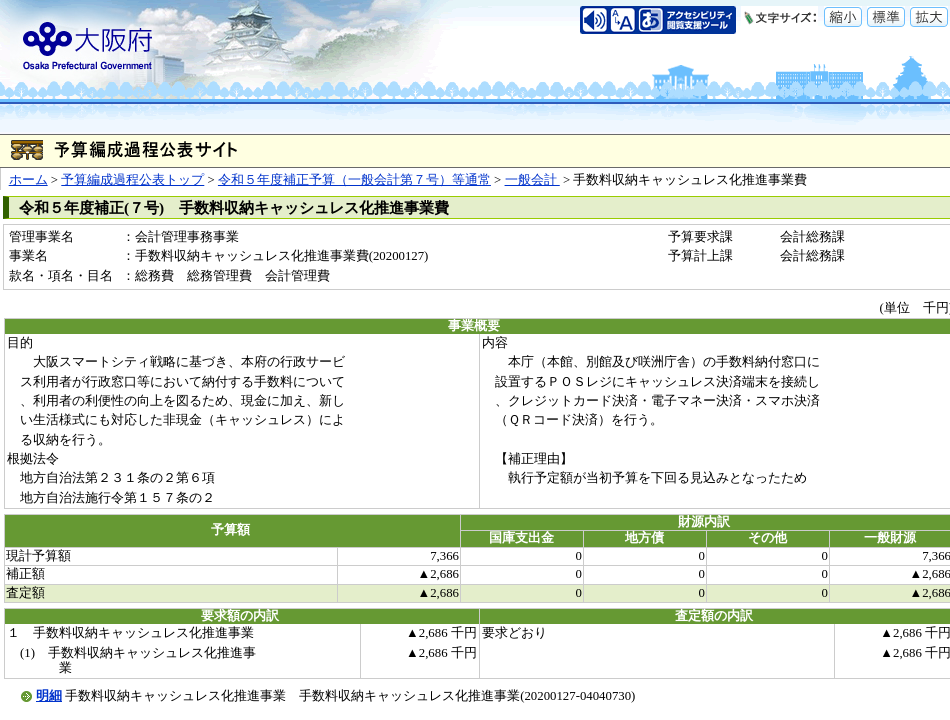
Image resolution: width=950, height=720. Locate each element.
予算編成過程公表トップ (132, 180)
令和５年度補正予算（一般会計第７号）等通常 (354, 180)
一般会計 (532, 180)
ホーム (28, 180)
